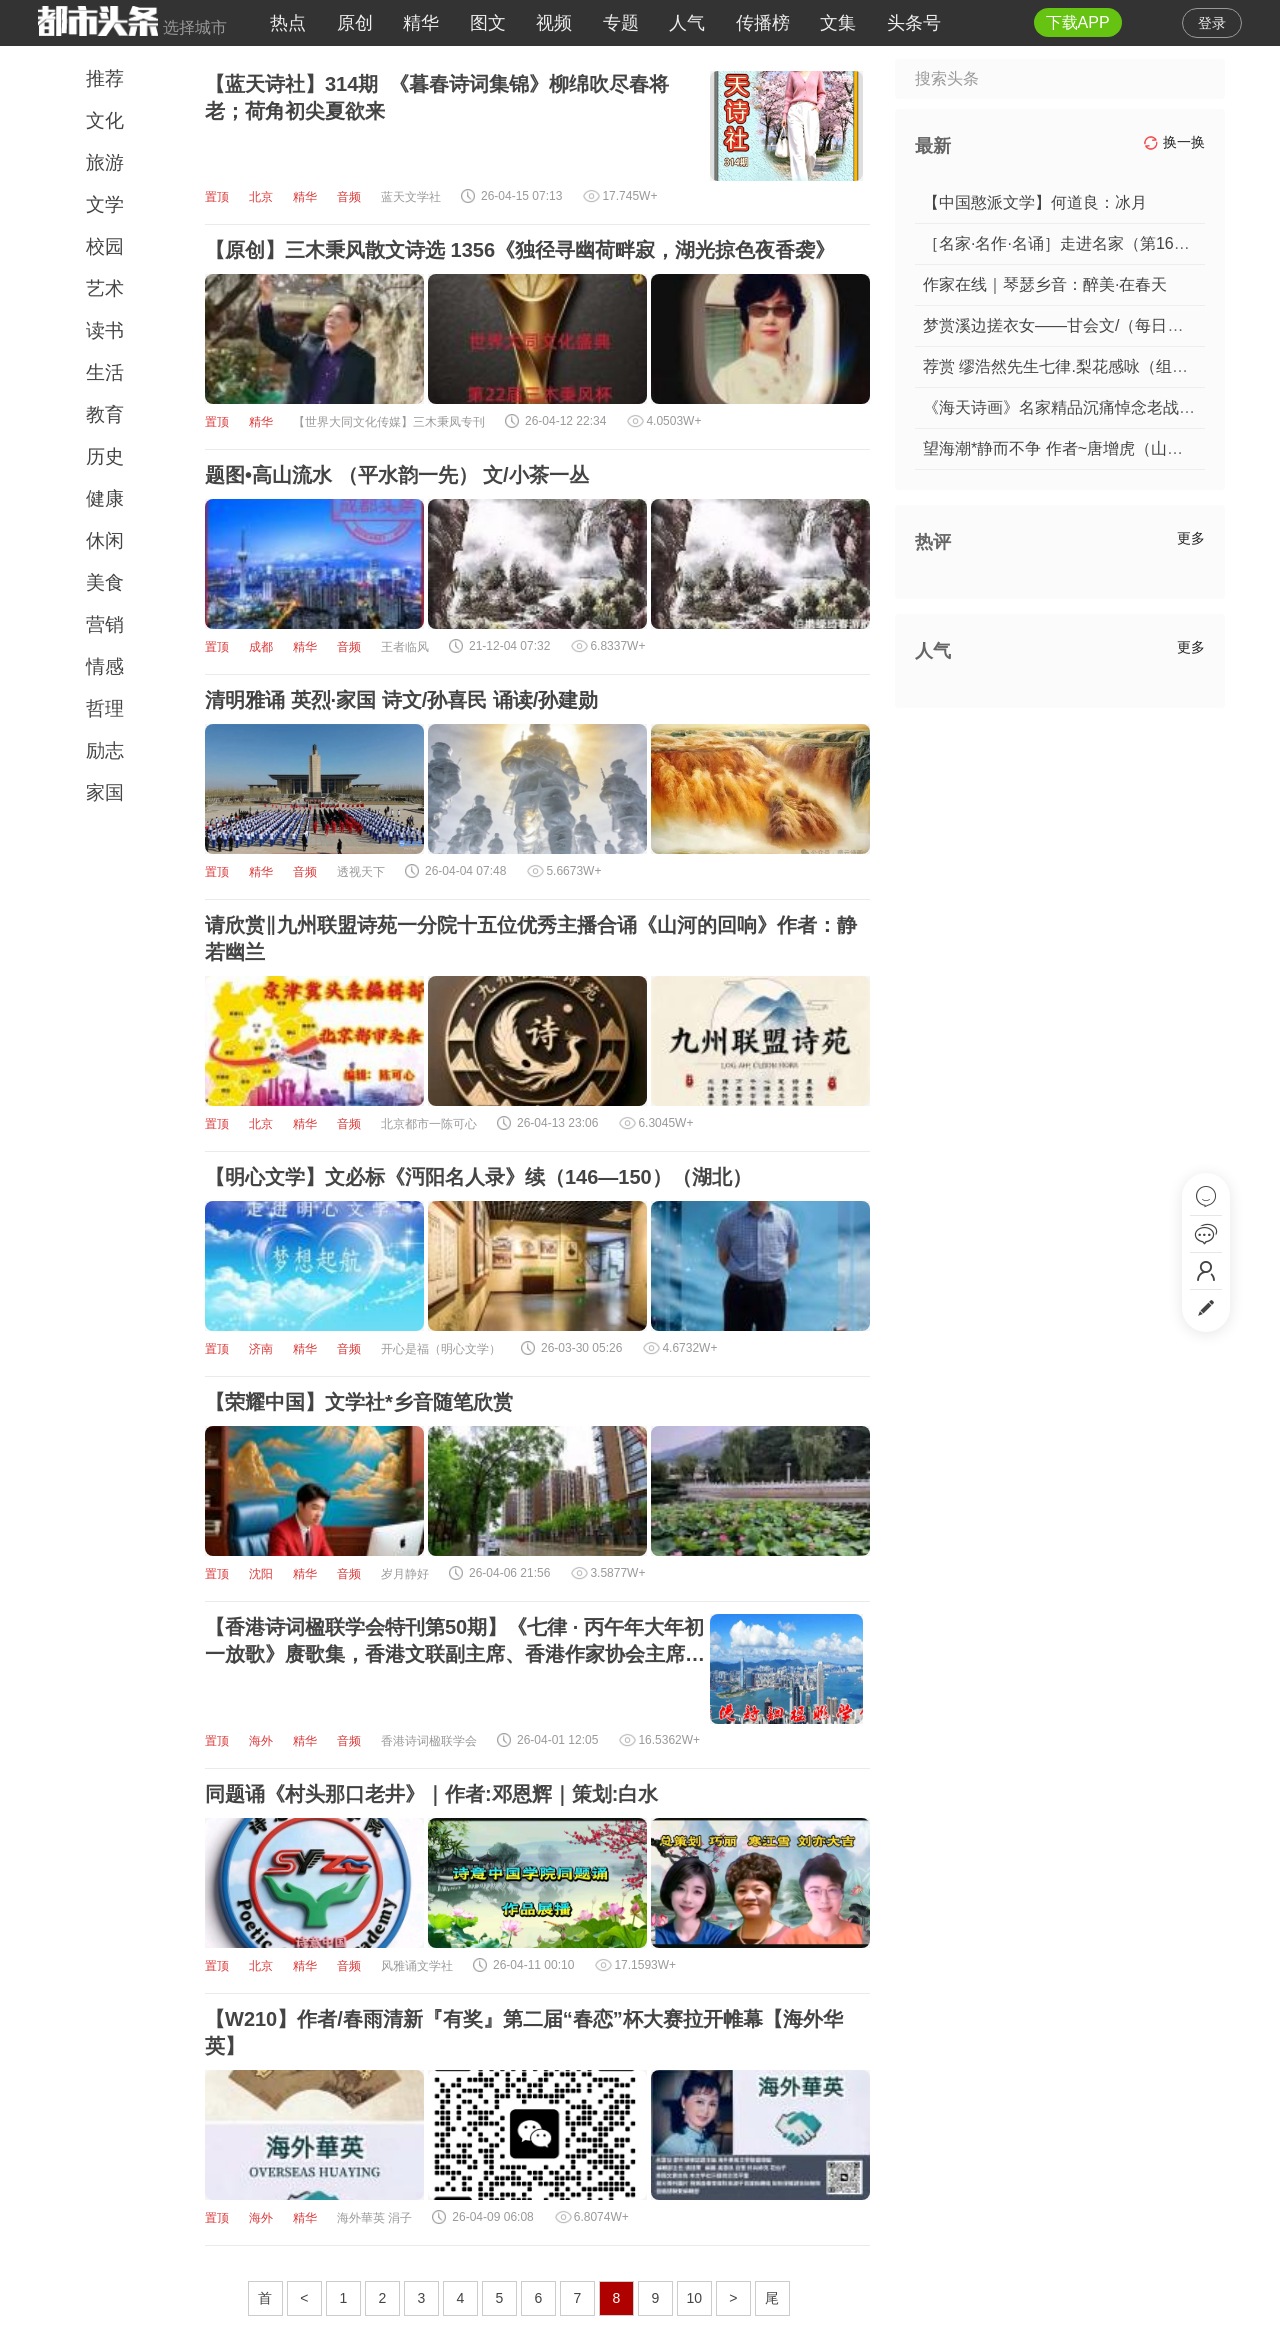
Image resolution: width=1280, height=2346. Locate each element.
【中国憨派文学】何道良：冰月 (1035, 202)
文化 (105, 120)
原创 (355, 23)
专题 (621, 23)
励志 (105, 750)
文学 (105, 204)
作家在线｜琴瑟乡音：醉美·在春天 (1045, 284)
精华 (421, 23)
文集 (838, 23)
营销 (105, 624)
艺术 (105, 288)
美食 (105, 582)
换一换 (1174, 142)
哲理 (105, 708)
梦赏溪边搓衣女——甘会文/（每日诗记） (1069, 325)
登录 (1212, 23)
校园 (105, 246)
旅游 (105, 162)
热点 (288, 23)
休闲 (105, 540)
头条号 (914, 23)
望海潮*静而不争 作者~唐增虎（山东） (1061, 448)
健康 (105, 498)
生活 (105, 372)
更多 (1191, 538)
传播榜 (763, 23)
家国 (105, 792)
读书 (105, 330)
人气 (687, 23)
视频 (554, 23)
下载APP (1078, 22)
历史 (105, 456)
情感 (105, 666)
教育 (105, 414)
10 (695, 2298)
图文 (488, 23)
